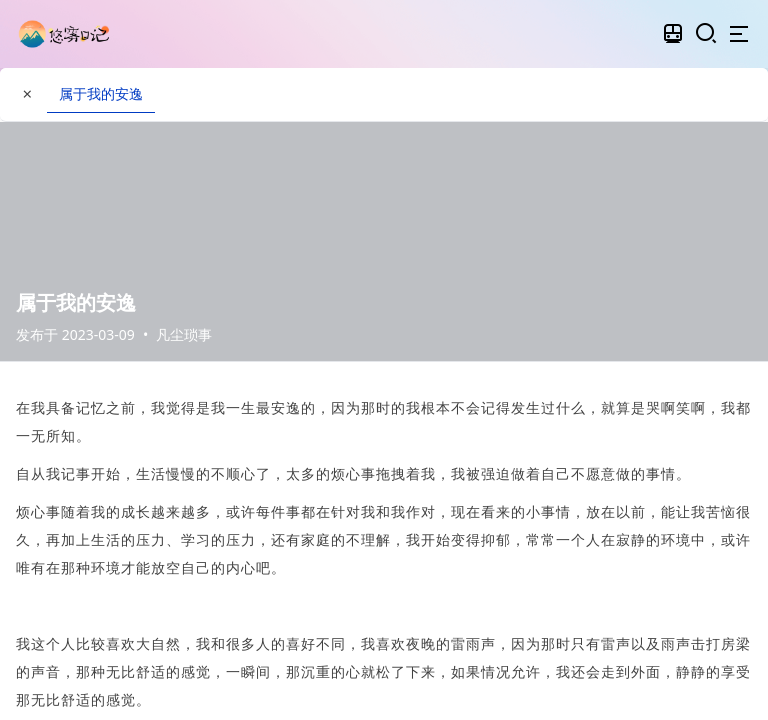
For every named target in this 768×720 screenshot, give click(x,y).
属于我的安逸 (101, 93)
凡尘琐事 (184, 334)
